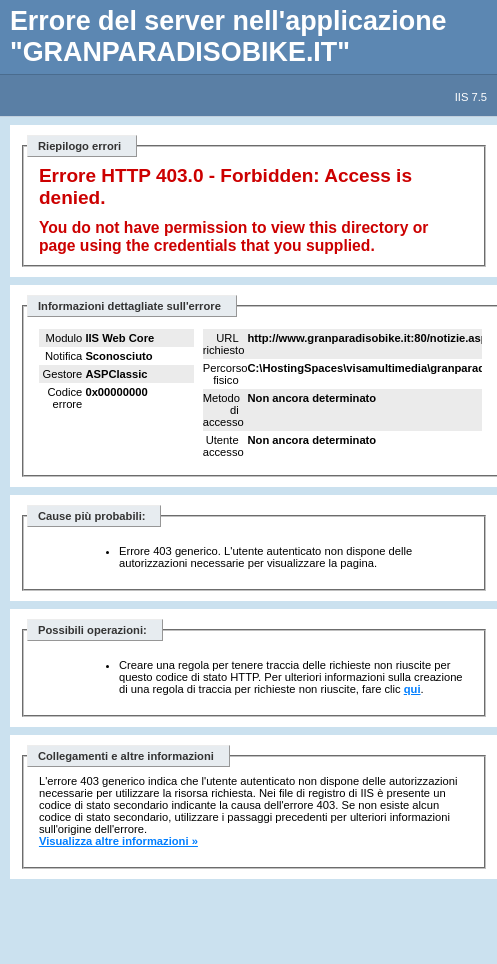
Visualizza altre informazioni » (118, 841)
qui (412, 689)
